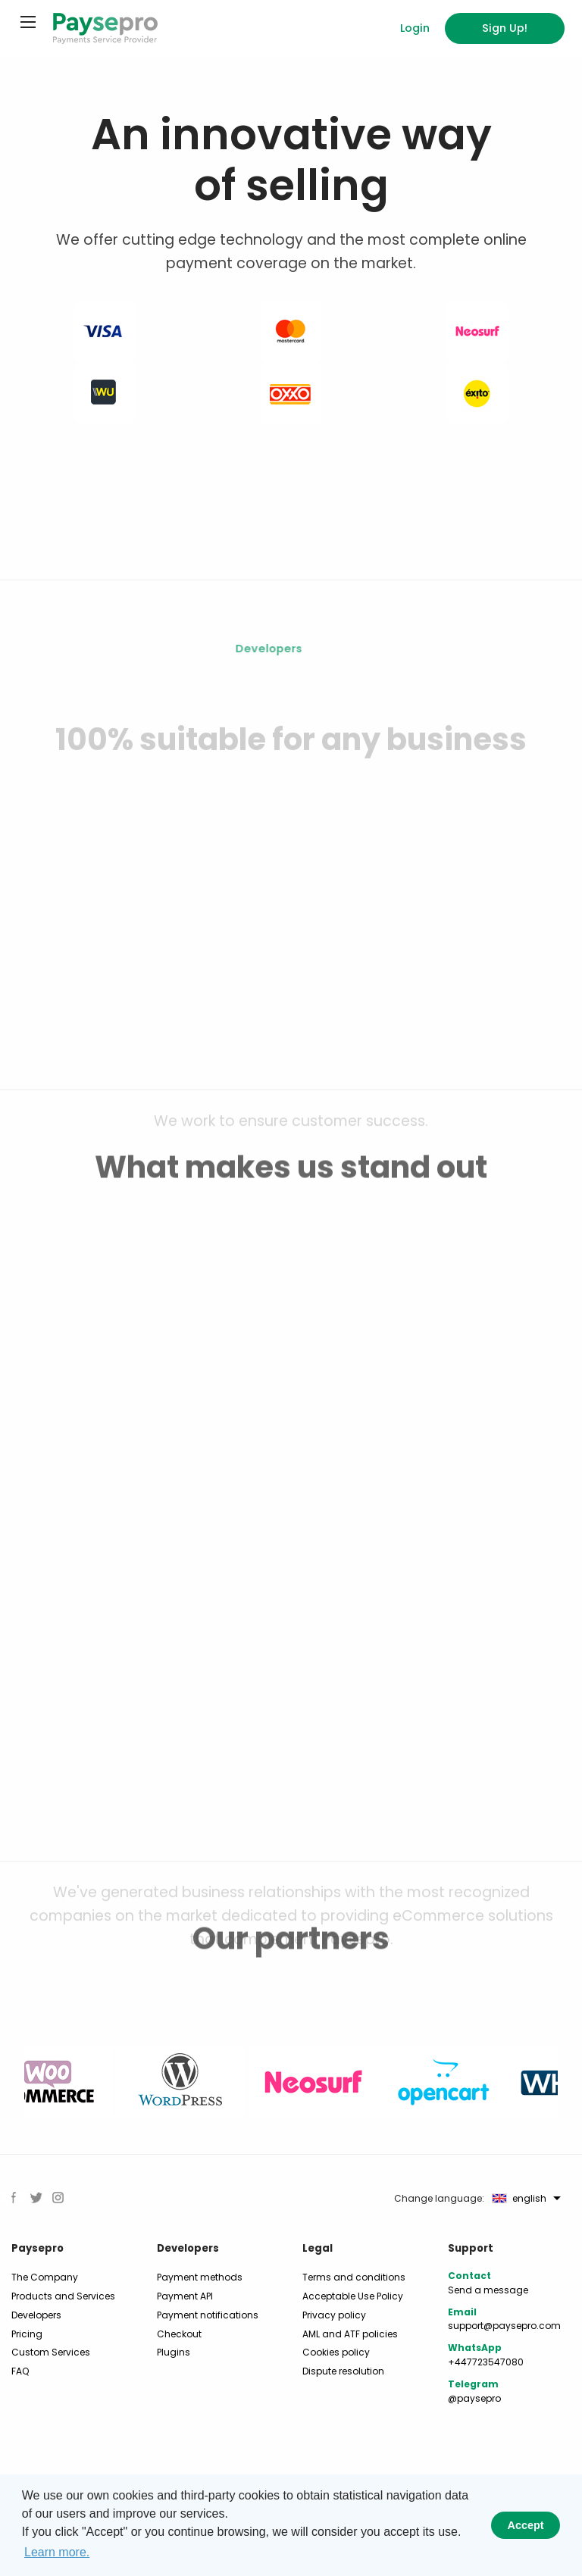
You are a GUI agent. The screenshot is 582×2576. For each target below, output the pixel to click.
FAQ (20, 2371)
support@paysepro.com (504, 2325)
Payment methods (199, 2277)
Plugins (173, 2352)
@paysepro (474, 2398)
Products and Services (63, 2296)
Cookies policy (336, 2352)
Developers (36, 2315)
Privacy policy (334, 2315)
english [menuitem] (519, 2198)
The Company (44, 2277)
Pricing (26, 2333)
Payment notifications (207, 2315)
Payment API (185, 2296)
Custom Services (50, 2352)
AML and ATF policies (350, 2333)
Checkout (179, 2333)
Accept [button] (526, 2525)
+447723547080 (486, 2362)
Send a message (488, 2290)
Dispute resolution (343, 2371)
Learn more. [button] (56, 2552)
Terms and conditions (353, 2277)
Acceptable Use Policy (352, 2296)
